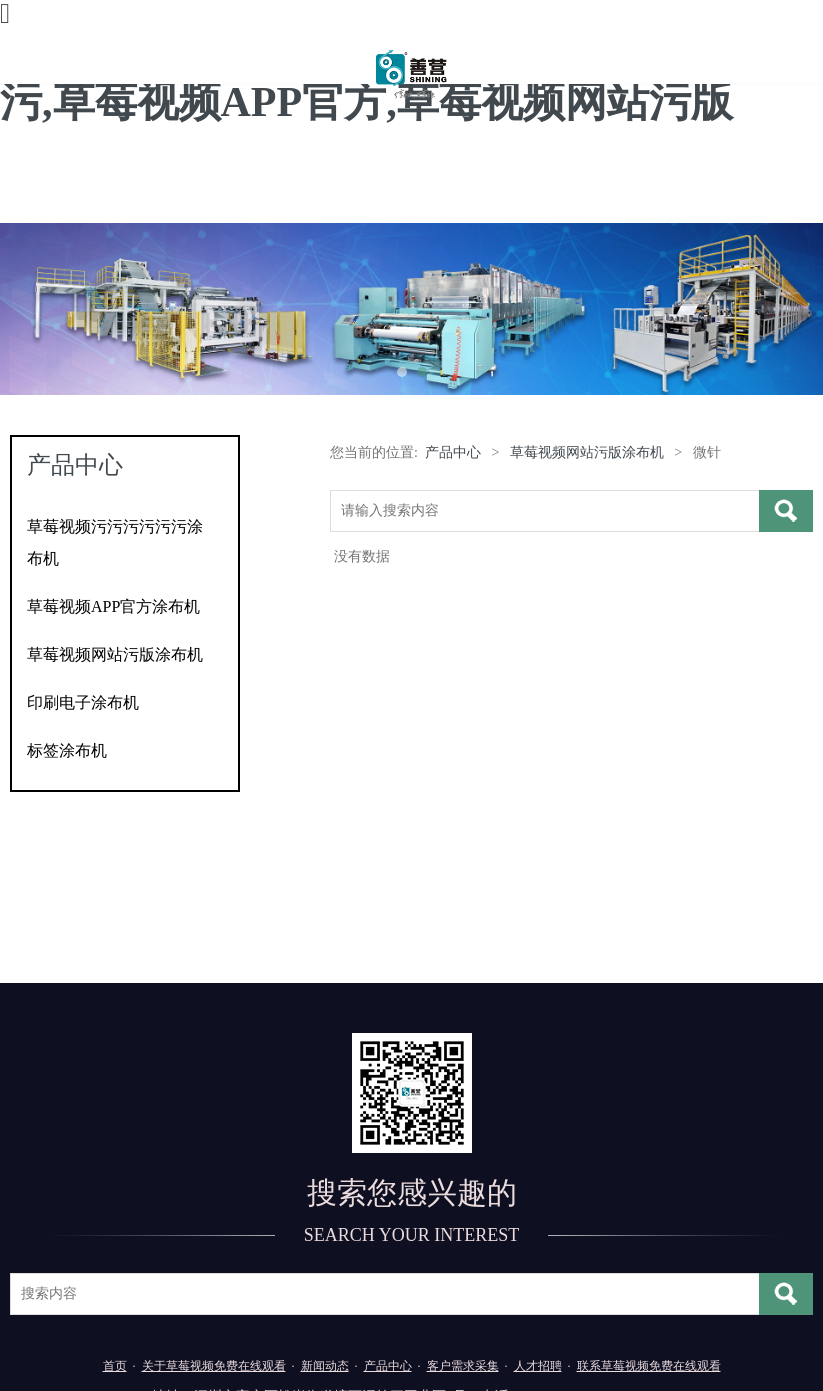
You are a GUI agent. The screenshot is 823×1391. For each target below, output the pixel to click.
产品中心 (453, 452)
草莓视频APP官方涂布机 (113, 606)
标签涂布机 (67, 750)
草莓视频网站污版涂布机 (115, 654)
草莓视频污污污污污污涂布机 (115, 542)
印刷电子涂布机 (83, 702)
